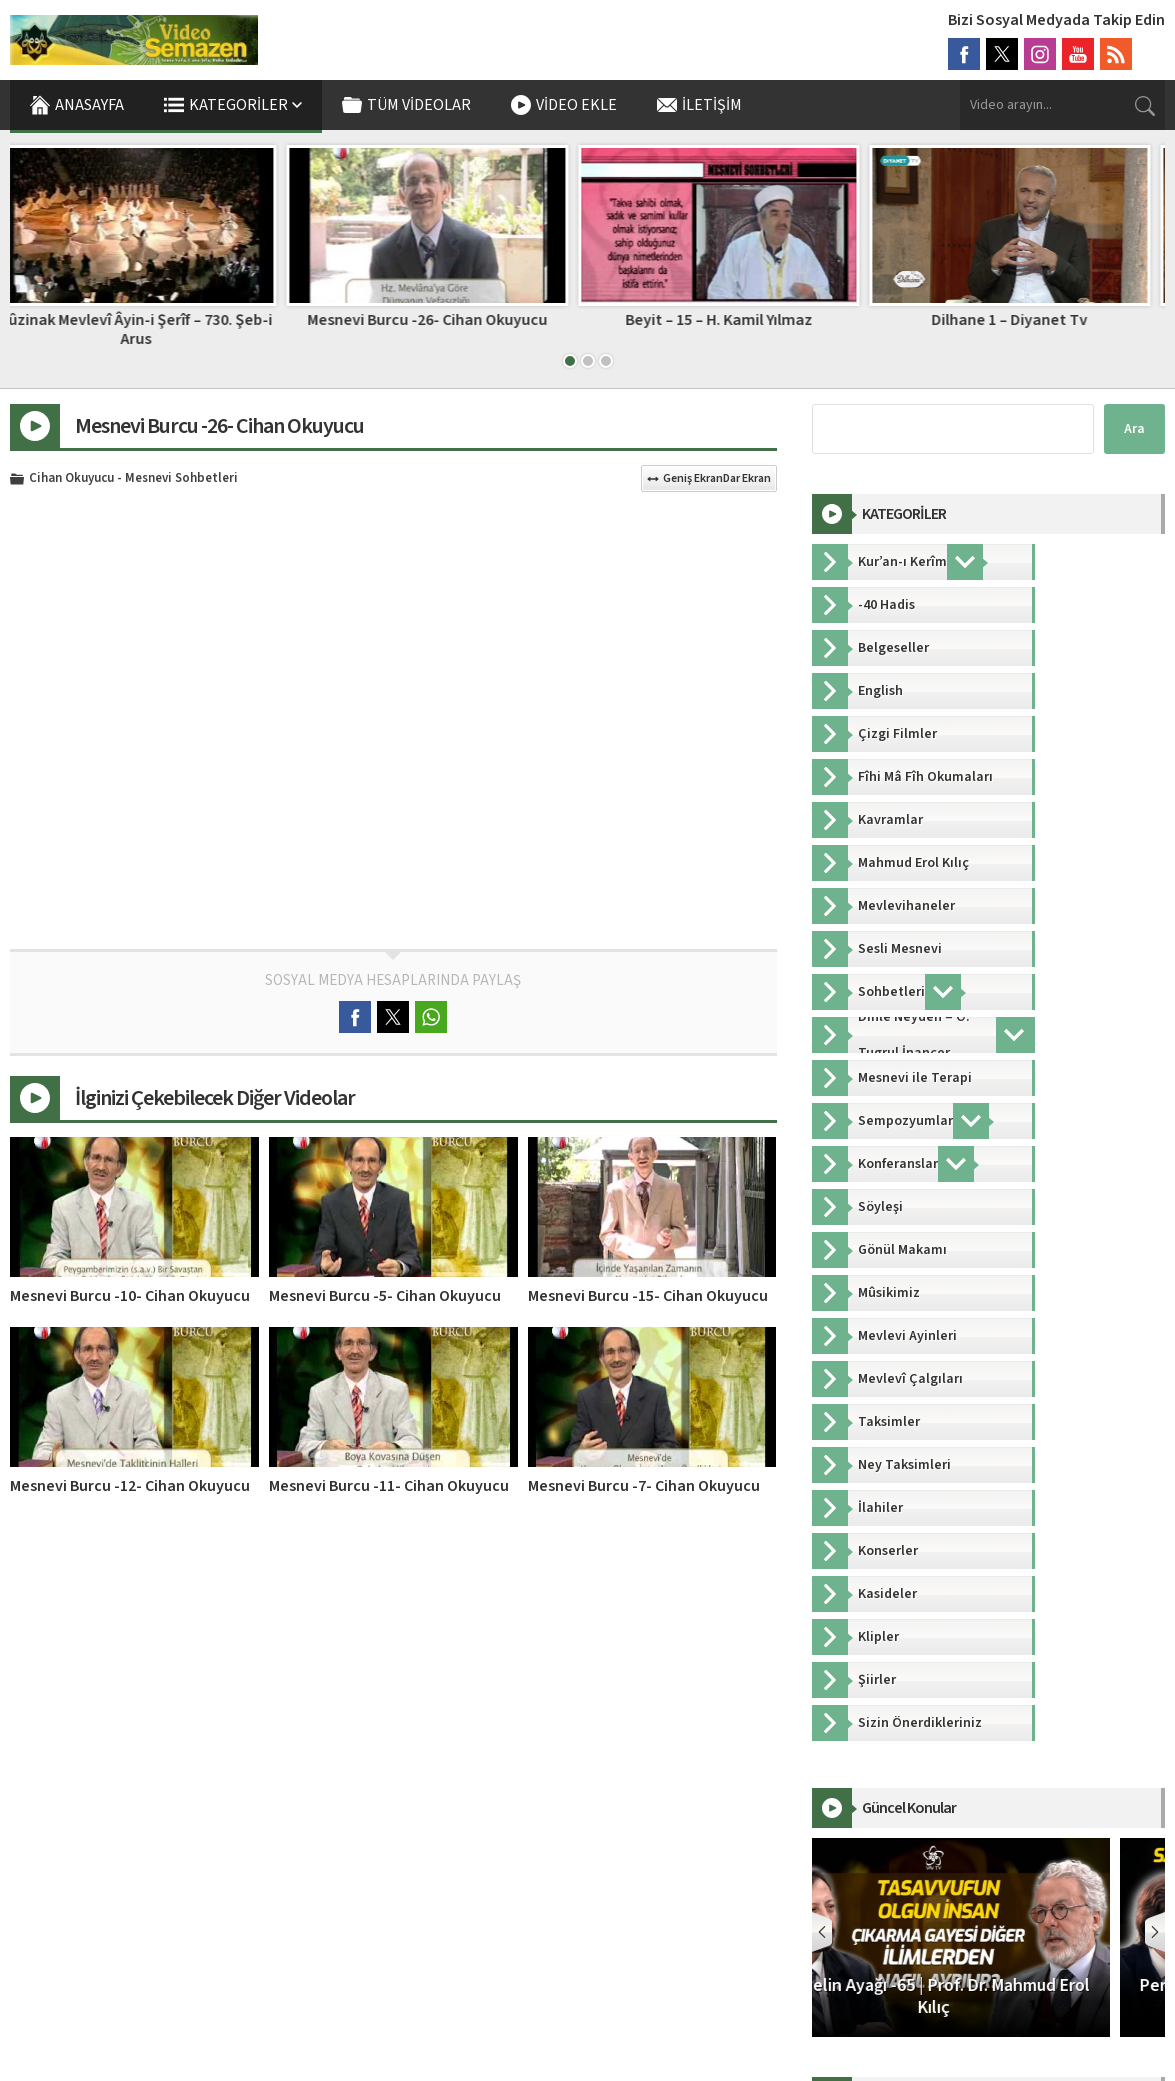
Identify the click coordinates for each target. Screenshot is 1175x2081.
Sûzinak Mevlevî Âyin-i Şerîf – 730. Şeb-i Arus (150, 329)
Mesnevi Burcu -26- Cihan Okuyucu (442, 320)
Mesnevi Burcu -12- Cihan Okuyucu (130, 1486)
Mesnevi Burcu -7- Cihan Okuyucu (644, 1486)
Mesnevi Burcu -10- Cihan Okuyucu (130, 1296)
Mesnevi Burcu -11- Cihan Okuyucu (389, 1486)
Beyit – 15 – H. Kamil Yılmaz (733, 320)
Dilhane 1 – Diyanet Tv (1024, 320)
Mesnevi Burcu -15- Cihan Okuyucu (648, 1296)
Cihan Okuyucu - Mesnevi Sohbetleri (133, 479)
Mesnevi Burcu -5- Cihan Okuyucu (385, 1296)
